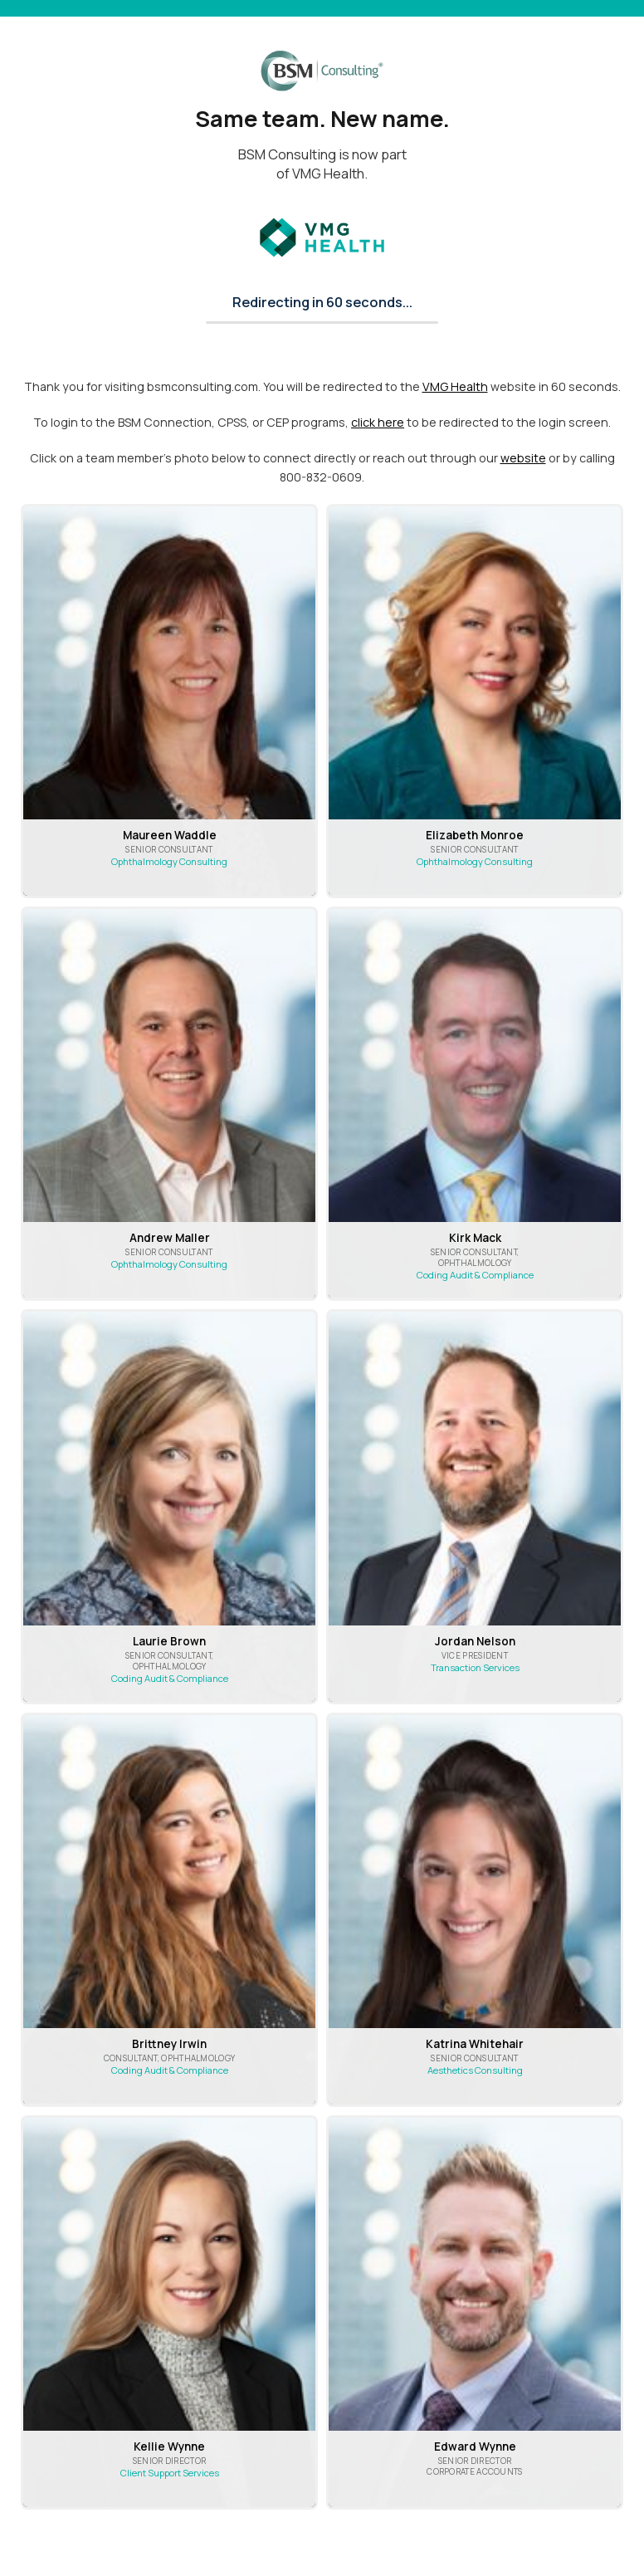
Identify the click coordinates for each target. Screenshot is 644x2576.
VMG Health (455, 386)
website (523, 458)
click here (377, 422)
